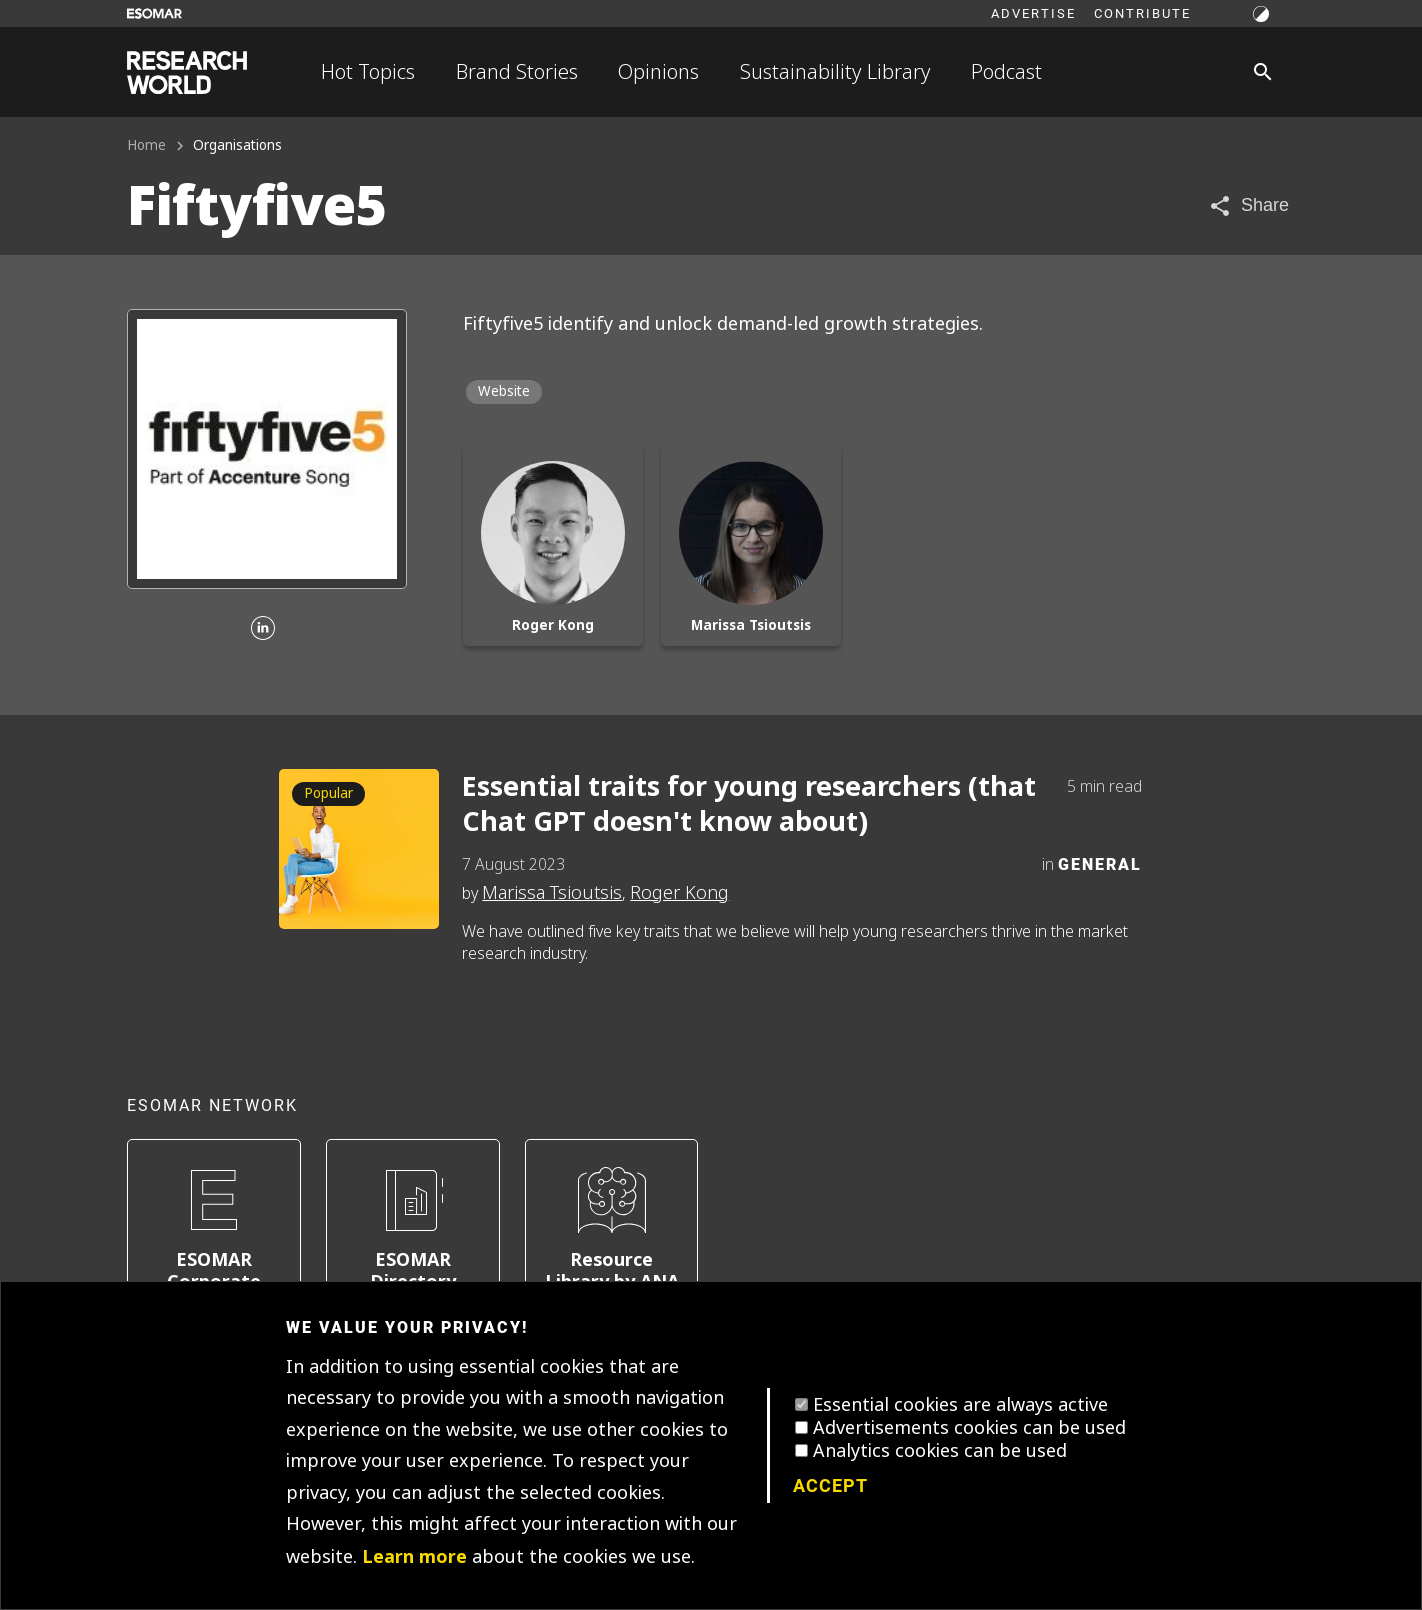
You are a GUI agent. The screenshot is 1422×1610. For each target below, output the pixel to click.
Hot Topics (368, 72)
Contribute (1142, 13)
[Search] (1263, 72)
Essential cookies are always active (960, 1405)
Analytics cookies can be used (940, 1451)
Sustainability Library (835, 72)
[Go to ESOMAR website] (154, 13)
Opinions (658, 72)
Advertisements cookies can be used (969, 1428)
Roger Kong (679, 893)
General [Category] (1100, 863)
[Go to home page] (187, 72)
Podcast (1006, 72)
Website (504, 391)
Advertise (1033, 13)
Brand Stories (517, 72)
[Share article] (1248, 205)
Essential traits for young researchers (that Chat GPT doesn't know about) (749, 804)
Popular (328, 793)
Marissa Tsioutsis (552, 893)
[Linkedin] (263, 629)
